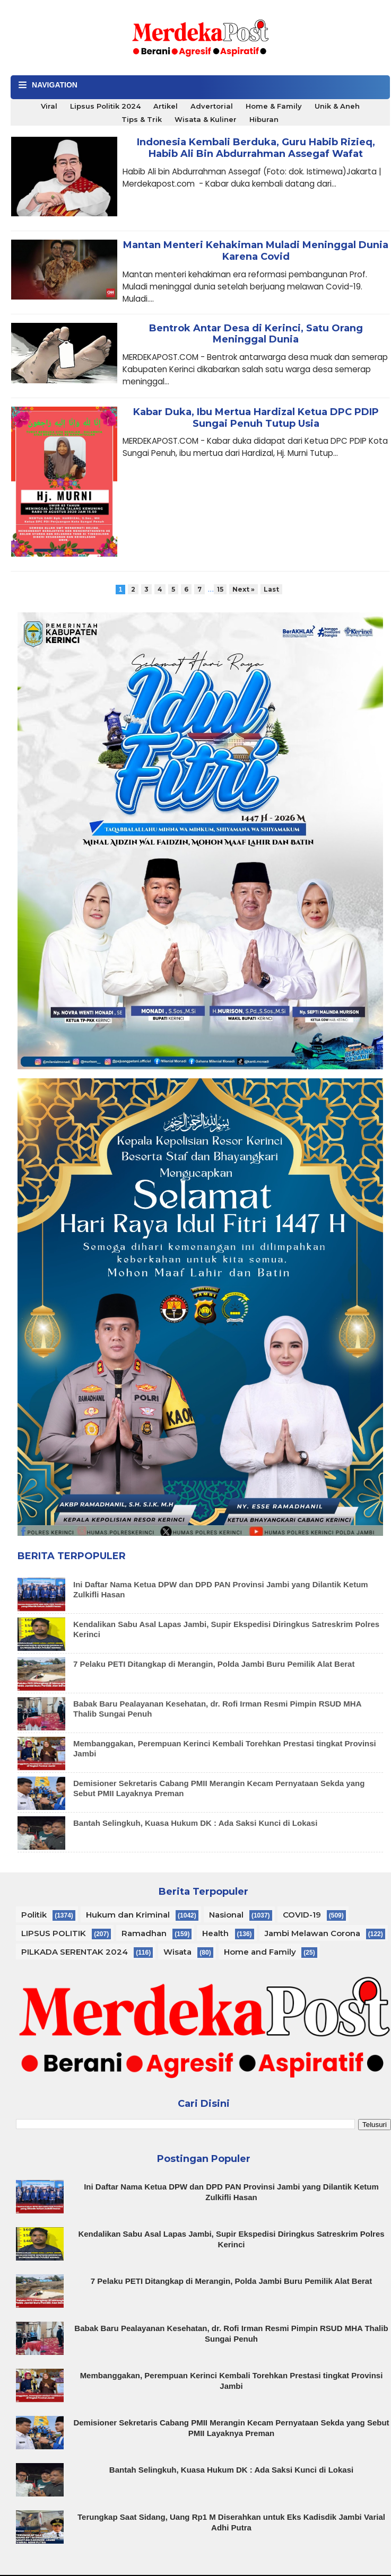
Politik (34, 1915)
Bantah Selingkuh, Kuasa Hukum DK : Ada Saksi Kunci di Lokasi (195, 1822)
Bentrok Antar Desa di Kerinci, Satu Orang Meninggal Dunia (256, 334)
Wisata (177, 1952)
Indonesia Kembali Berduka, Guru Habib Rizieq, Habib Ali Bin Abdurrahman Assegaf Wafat (256, 148)
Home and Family (260, 1952)
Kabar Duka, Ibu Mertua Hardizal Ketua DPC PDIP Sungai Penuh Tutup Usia (256, 418)
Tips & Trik (141, 119)
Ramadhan (144, 1933)
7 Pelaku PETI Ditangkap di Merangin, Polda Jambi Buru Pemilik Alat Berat (213, 1663)
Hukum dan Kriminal (128, 1915)
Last (271, 589)
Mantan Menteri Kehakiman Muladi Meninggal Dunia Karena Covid (255, 251)
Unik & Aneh (337, 106)
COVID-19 (302, 1915)
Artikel (165, 106)
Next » (243, 589)
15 (220, 589)
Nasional (226, 1915)
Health (215, 1933)
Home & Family (274, 106)
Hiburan (264, 119)
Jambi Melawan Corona (312, 1933)
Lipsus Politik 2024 (105, 106)
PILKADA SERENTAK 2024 (74, 1952)
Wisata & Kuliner (206, 119)
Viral (49, 106)
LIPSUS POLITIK (53, 1933)
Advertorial (211, 106)
